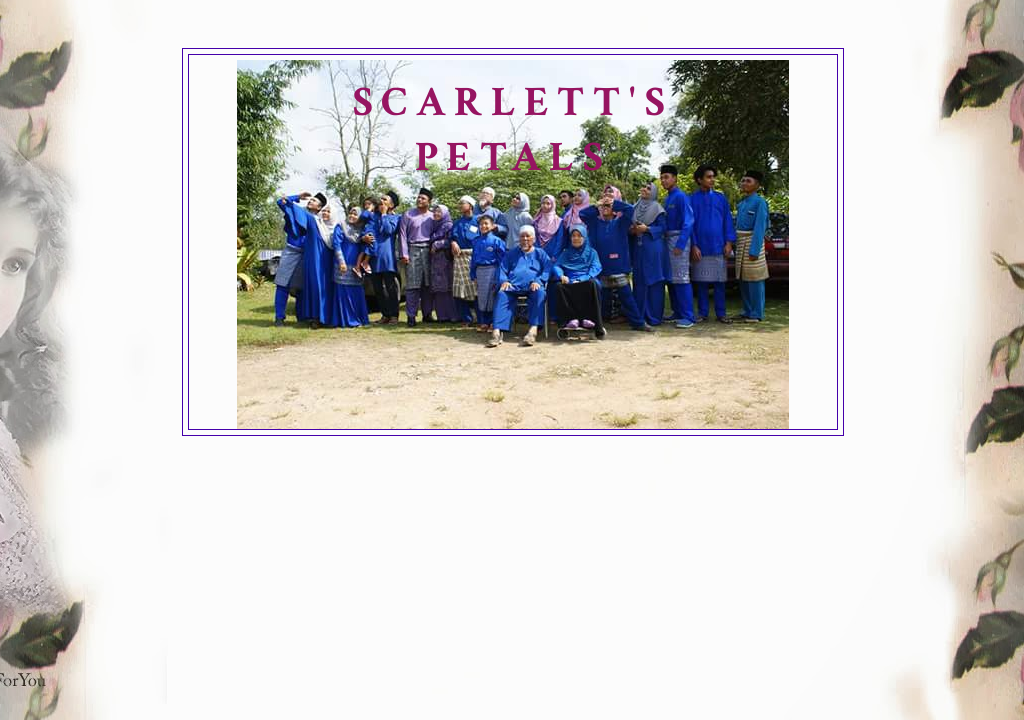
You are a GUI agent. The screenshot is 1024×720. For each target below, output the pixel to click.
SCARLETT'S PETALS (513, 130)
